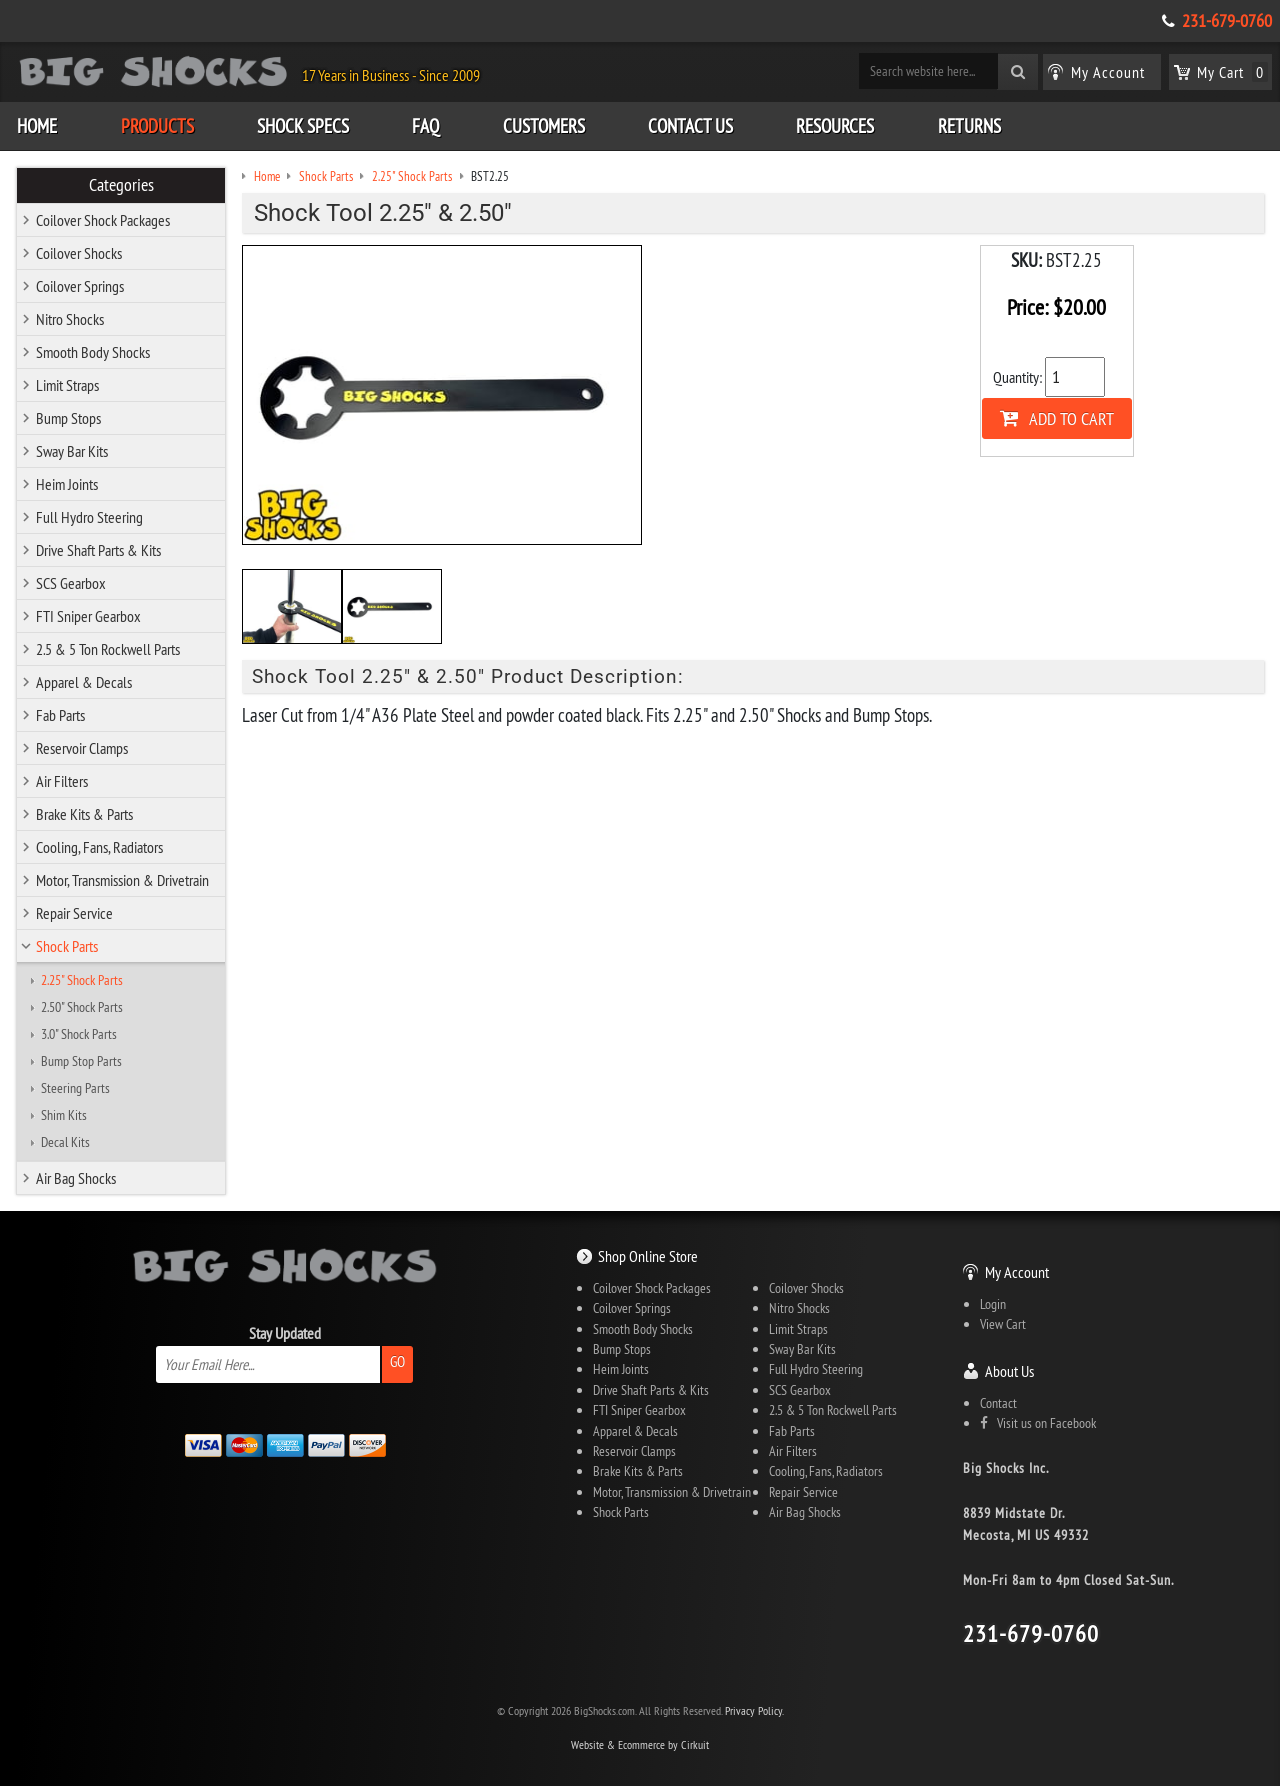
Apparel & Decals (84, 682)
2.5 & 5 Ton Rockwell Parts (108, 649)
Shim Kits (64, 1115)
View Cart (1003, 1324)
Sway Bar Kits (72, 451)
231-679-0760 (1227, 21)
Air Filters (62, 781)
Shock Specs (303, 126)
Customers (544, 126)
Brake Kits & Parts (84, 814)
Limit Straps (67, 385)
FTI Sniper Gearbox (88, 616)
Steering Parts (75, 1088)
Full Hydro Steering (89, 517)
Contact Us (690, 126)
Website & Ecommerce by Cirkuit (640, 1744)
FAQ (425, 126)
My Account (1017, 1272)
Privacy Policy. (754, 1710)
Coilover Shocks (79, 253)
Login (993, 1304)
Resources (835, 126)
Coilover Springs (80, 286)
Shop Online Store (648, 1256)
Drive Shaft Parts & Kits (98, 550)
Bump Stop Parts (81, 1061)
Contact (998, 1403)
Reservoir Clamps (82, 748)
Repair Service (74, 913)
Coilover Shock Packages (103, 220)
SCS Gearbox (71, 583)
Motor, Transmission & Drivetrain (122, 880)
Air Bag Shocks (76, 1178)
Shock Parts (67, 946)
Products (157, 126)
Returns (969, 126)
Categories (121, 185)
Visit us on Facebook (1038, 1423)
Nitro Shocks (70, 319)
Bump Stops (68, 418)
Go (397, 1361)
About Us (1009, 1371)
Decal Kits (65, 1142)
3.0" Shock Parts (79, 1034)
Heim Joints (67, 484)
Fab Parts (60, 715)
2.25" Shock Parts (82, 980)
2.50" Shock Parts (82, 1007)
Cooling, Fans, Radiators (99, 847)
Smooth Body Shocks (93, 352)
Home (37, 126)
